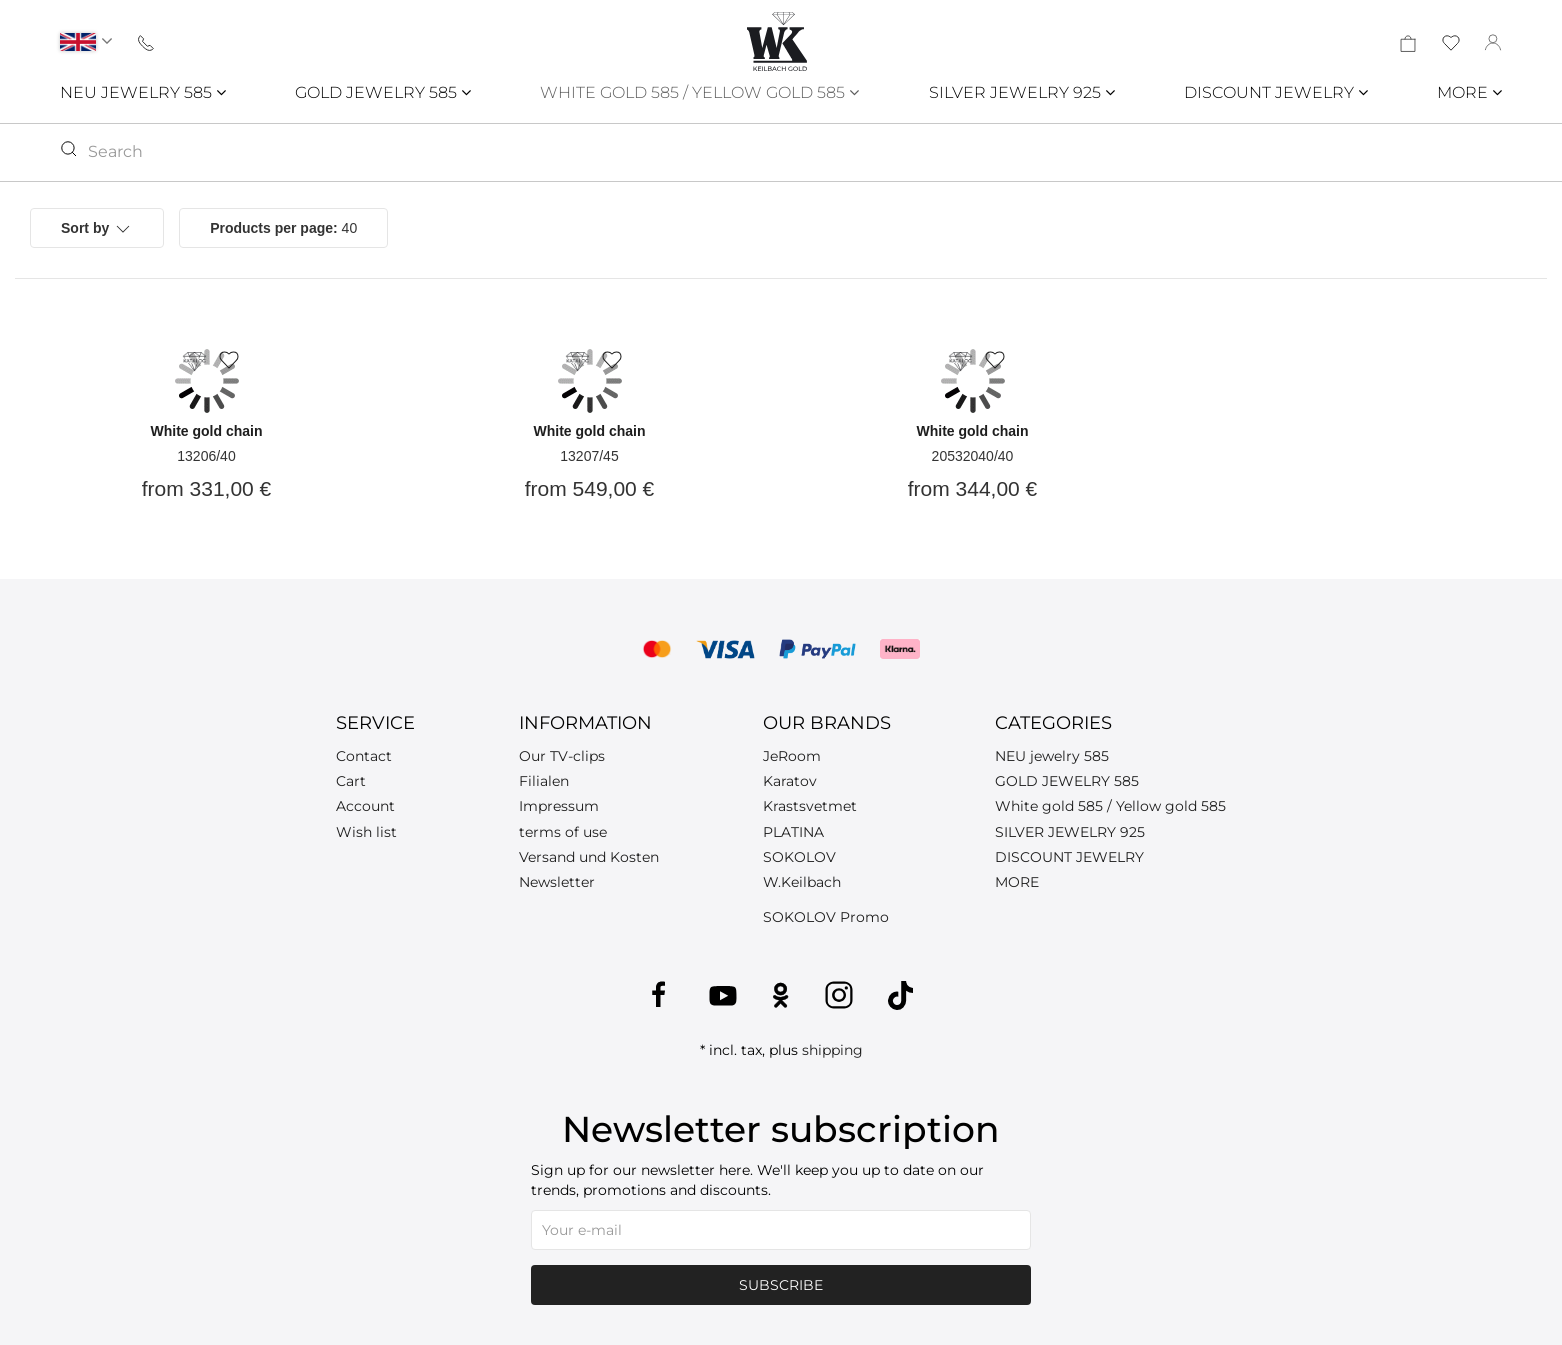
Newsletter (557, 882)
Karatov (790, 781)
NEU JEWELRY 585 (143, 92)
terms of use (563, 832)
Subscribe (781, 1285)
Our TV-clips (562, 756)
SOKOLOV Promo (826, 917)
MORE (1469, 92)
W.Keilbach (802, 882)
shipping (832, 1050)
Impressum (559, 806)
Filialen (544, 781)
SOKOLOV (799, 857)
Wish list (366, 832)
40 (283, 228)
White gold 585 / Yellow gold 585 (1110, 806)
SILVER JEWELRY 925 (1022, 92)
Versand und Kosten (589, 857)
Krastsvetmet (810, 806)
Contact (364, 756)
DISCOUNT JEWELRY (1276, 92)
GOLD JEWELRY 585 (383, 92)
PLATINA (793, 832)
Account (365, 806)
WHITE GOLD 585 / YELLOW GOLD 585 (699, 92)
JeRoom (792, 756)
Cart (351, 781)
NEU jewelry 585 (1052, 756)
